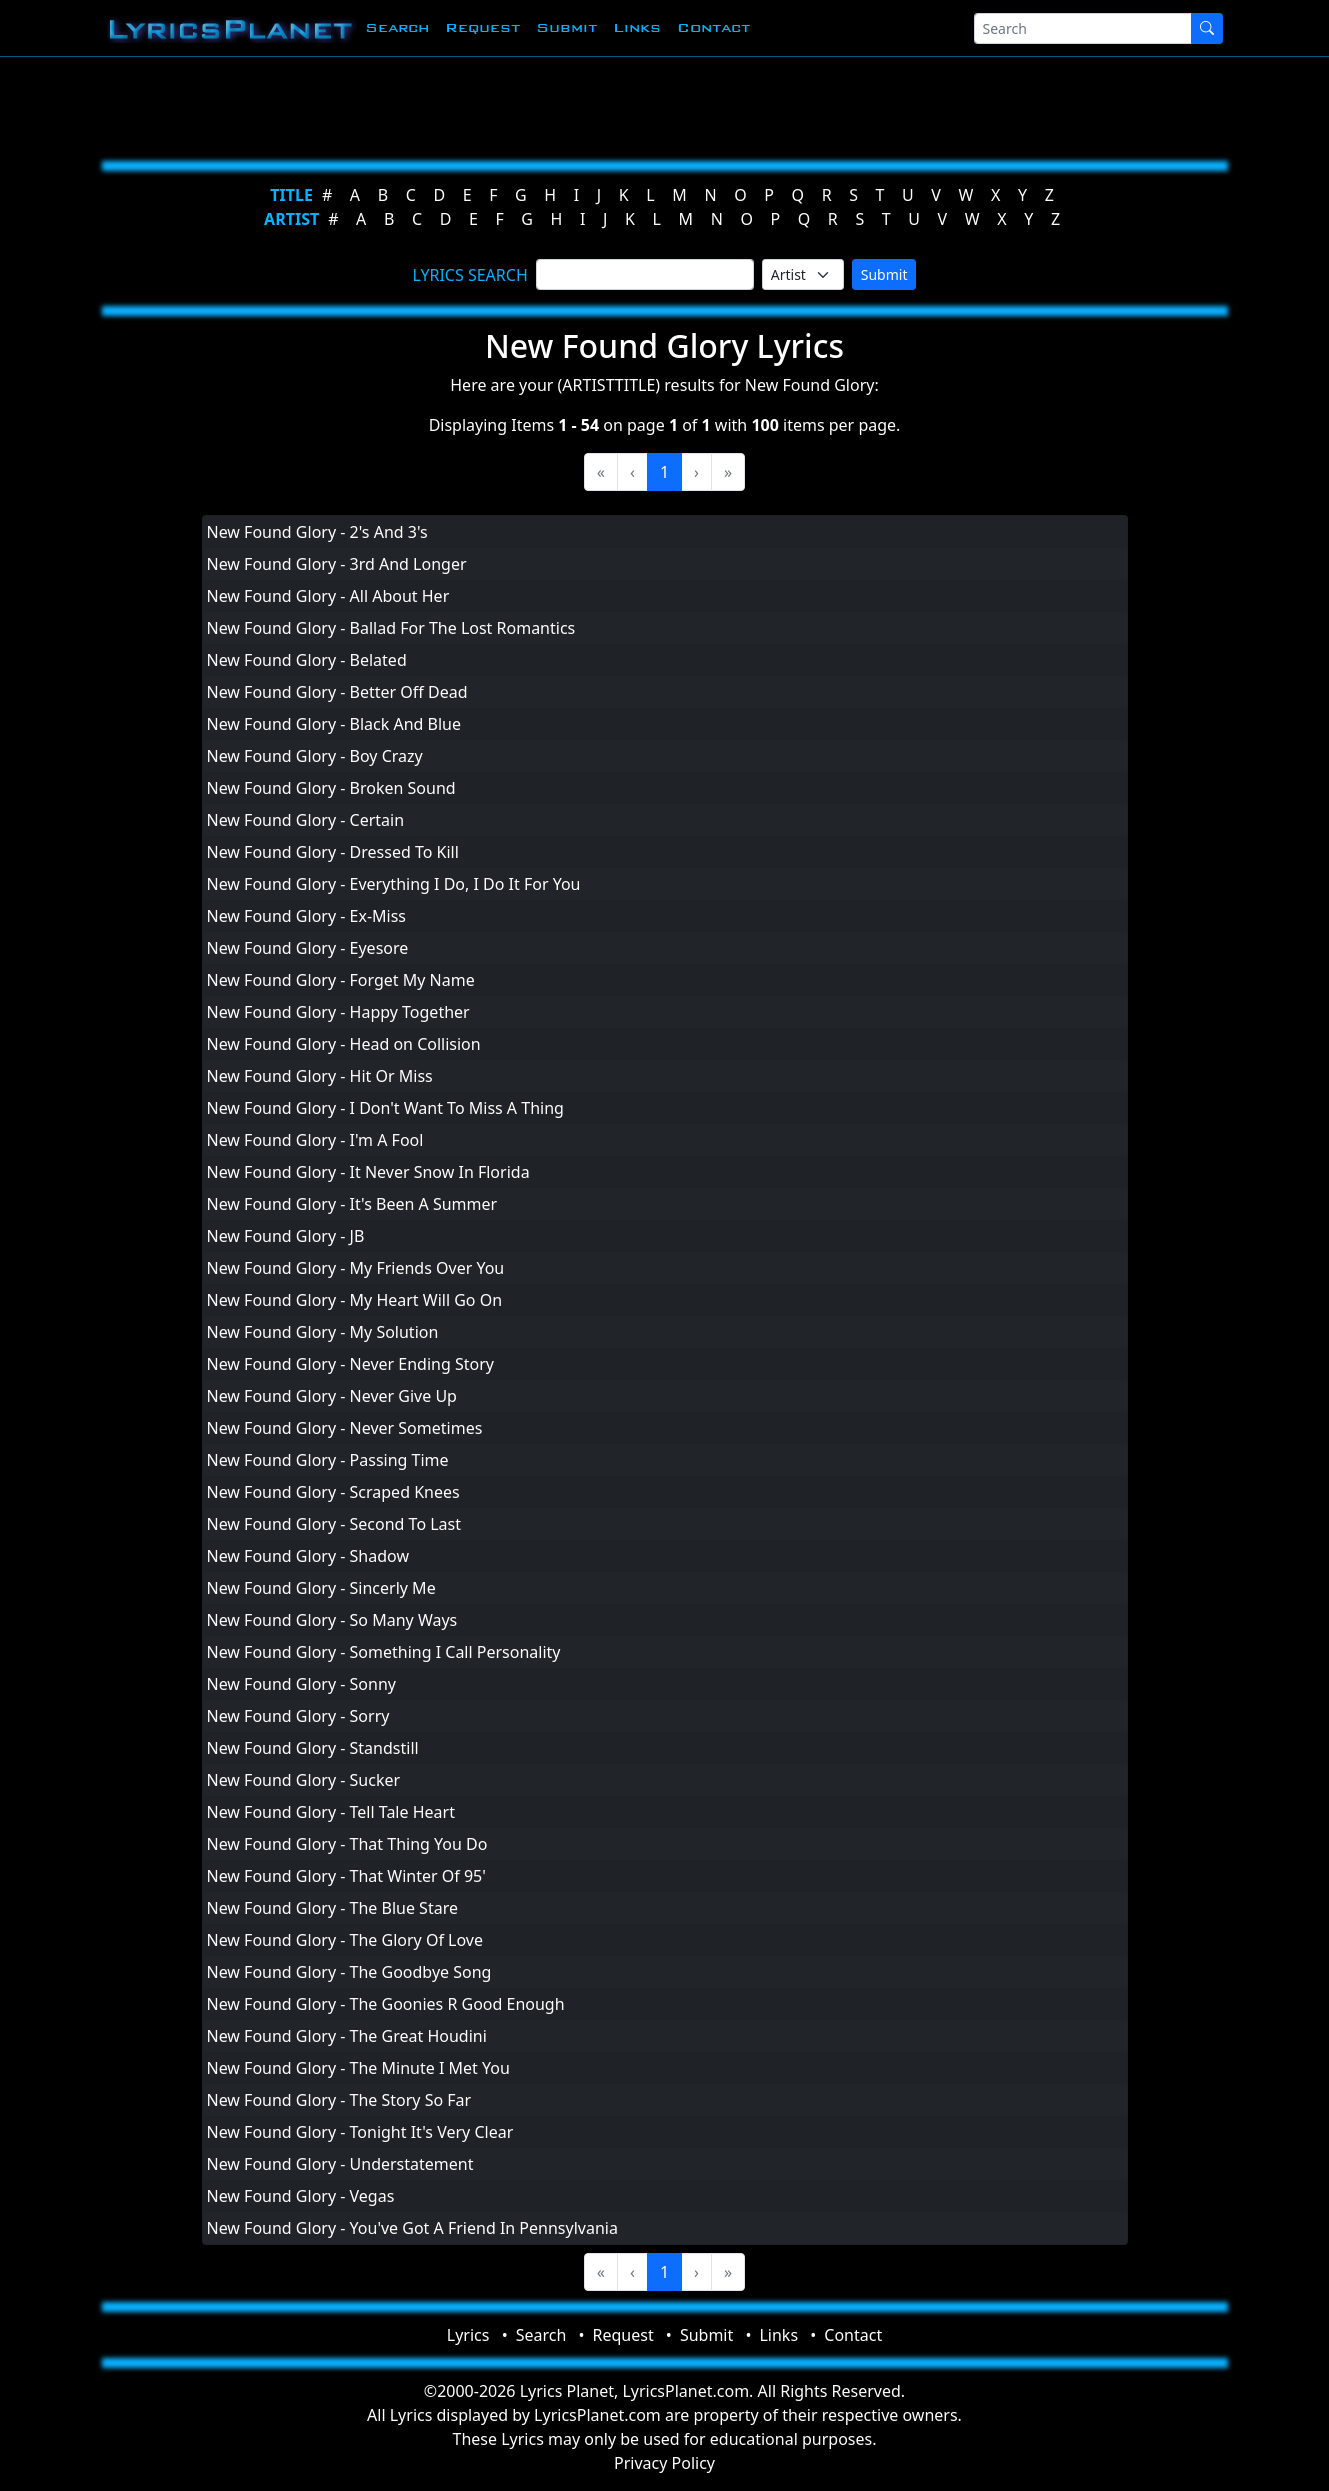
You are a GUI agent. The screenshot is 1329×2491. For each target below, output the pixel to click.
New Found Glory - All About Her (328, 596)
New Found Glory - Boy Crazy (315, 756)
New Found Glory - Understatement (340, 2164)
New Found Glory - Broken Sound (331, 788)
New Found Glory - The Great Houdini (347, 2036)
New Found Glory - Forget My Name (341, 980)
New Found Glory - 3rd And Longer (337, 564)
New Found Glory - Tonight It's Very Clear (360, 2132)
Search (397, 27)
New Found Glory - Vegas (301, 2196)
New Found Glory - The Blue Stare (332, 1908)
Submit (566, 27)
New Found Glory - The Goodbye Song (349, 1972)
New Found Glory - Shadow (308, 1556)
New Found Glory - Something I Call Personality (384, 1652)
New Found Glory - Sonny (301, 1684)
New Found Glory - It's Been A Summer (352, 1204)
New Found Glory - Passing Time (328, 1460)
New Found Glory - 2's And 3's (317, 532)
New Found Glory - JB (286, 1236)
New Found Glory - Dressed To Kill (333, 852)
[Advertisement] (657, 105)
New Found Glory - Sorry (298, 1716)
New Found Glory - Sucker (304, 1780)
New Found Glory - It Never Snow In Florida (368, 1172)
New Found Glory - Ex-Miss (307, 916)
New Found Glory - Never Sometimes (345, 1428)
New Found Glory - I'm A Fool (315, 1140)
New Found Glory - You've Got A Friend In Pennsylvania (412, 2228)
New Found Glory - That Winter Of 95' (346, 1876)
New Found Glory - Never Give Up (332, 1396)
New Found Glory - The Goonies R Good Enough (386, 2004)
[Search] (1083, 28)
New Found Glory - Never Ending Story (351, 1364)
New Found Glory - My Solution (323, 1332)
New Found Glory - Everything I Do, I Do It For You (394, 884)
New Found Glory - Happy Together (338, 1012)
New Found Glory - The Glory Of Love (345, 1940)
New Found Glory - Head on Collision (344, 1044)
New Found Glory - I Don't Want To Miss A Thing (385, 1108)
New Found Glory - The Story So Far (339, 2100)
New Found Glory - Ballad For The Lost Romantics (391, 628)
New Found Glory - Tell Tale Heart (331, 1812)
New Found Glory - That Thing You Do (347, 1844)
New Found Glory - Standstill (313, 1748)
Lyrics (468, 2335)
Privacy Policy (664, 2463)
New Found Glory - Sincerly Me (321, 1588)
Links (637, 27)
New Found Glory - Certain (306, 820)
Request (482, 27)
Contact (713, 27)
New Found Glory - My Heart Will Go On (355, 1300)
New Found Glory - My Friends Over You (356, 1268)
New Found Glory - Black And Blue (334, 724)
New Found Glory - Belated (307, 660)
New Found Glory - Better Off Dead (337, 692)
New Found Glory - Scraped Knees (333, 1492)
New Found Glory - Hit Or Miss (320, 1076)
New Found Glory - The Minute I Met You (358, 2068)
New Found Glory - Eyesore (308, 948)
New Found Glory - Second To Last (334, 1524)
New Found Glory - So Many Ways (332, 1620)
